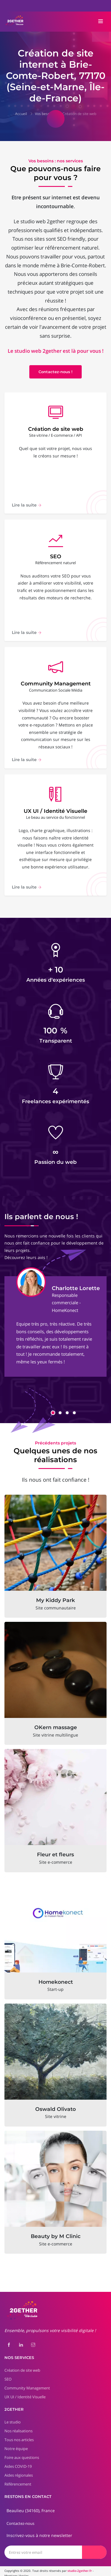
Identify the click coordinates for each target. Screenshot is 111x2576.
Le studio (12, 2417)
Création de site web (79, 113)
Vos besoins (44, 113)
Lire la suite (26, 505)
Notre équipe (16, 2444)
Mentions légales (16, 2571)
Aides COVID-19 (18, 2462)
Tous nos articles (19, 2435)
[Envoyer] (94, 2547)
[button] (53, 1408)
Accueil (21, 113)
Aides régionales (18, 2470)
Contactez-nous (20, 2518)
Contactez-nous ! (55, 371)
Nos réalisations (18, 2426)
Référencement (17, 2479)
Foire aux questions (21, 2453)
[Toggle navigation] (101, 21)
